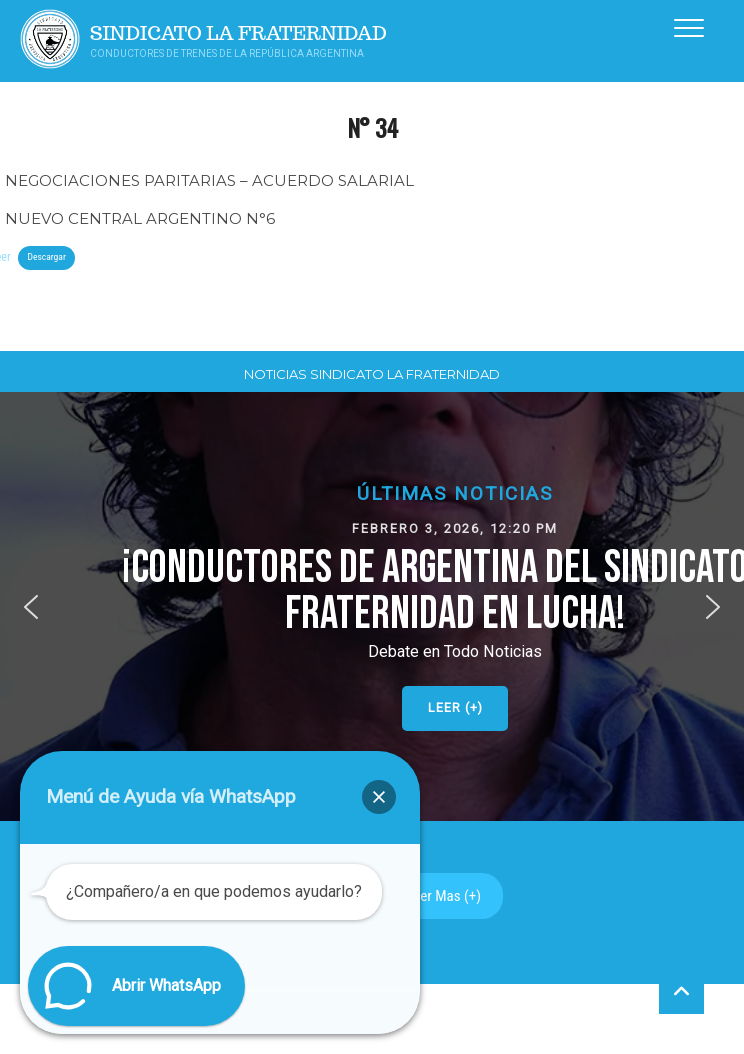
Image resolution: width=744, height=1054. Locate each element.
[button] (31, 607)
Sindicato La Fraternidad (238, 33)
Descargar (46, 256)
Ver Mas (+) (446, 896)
